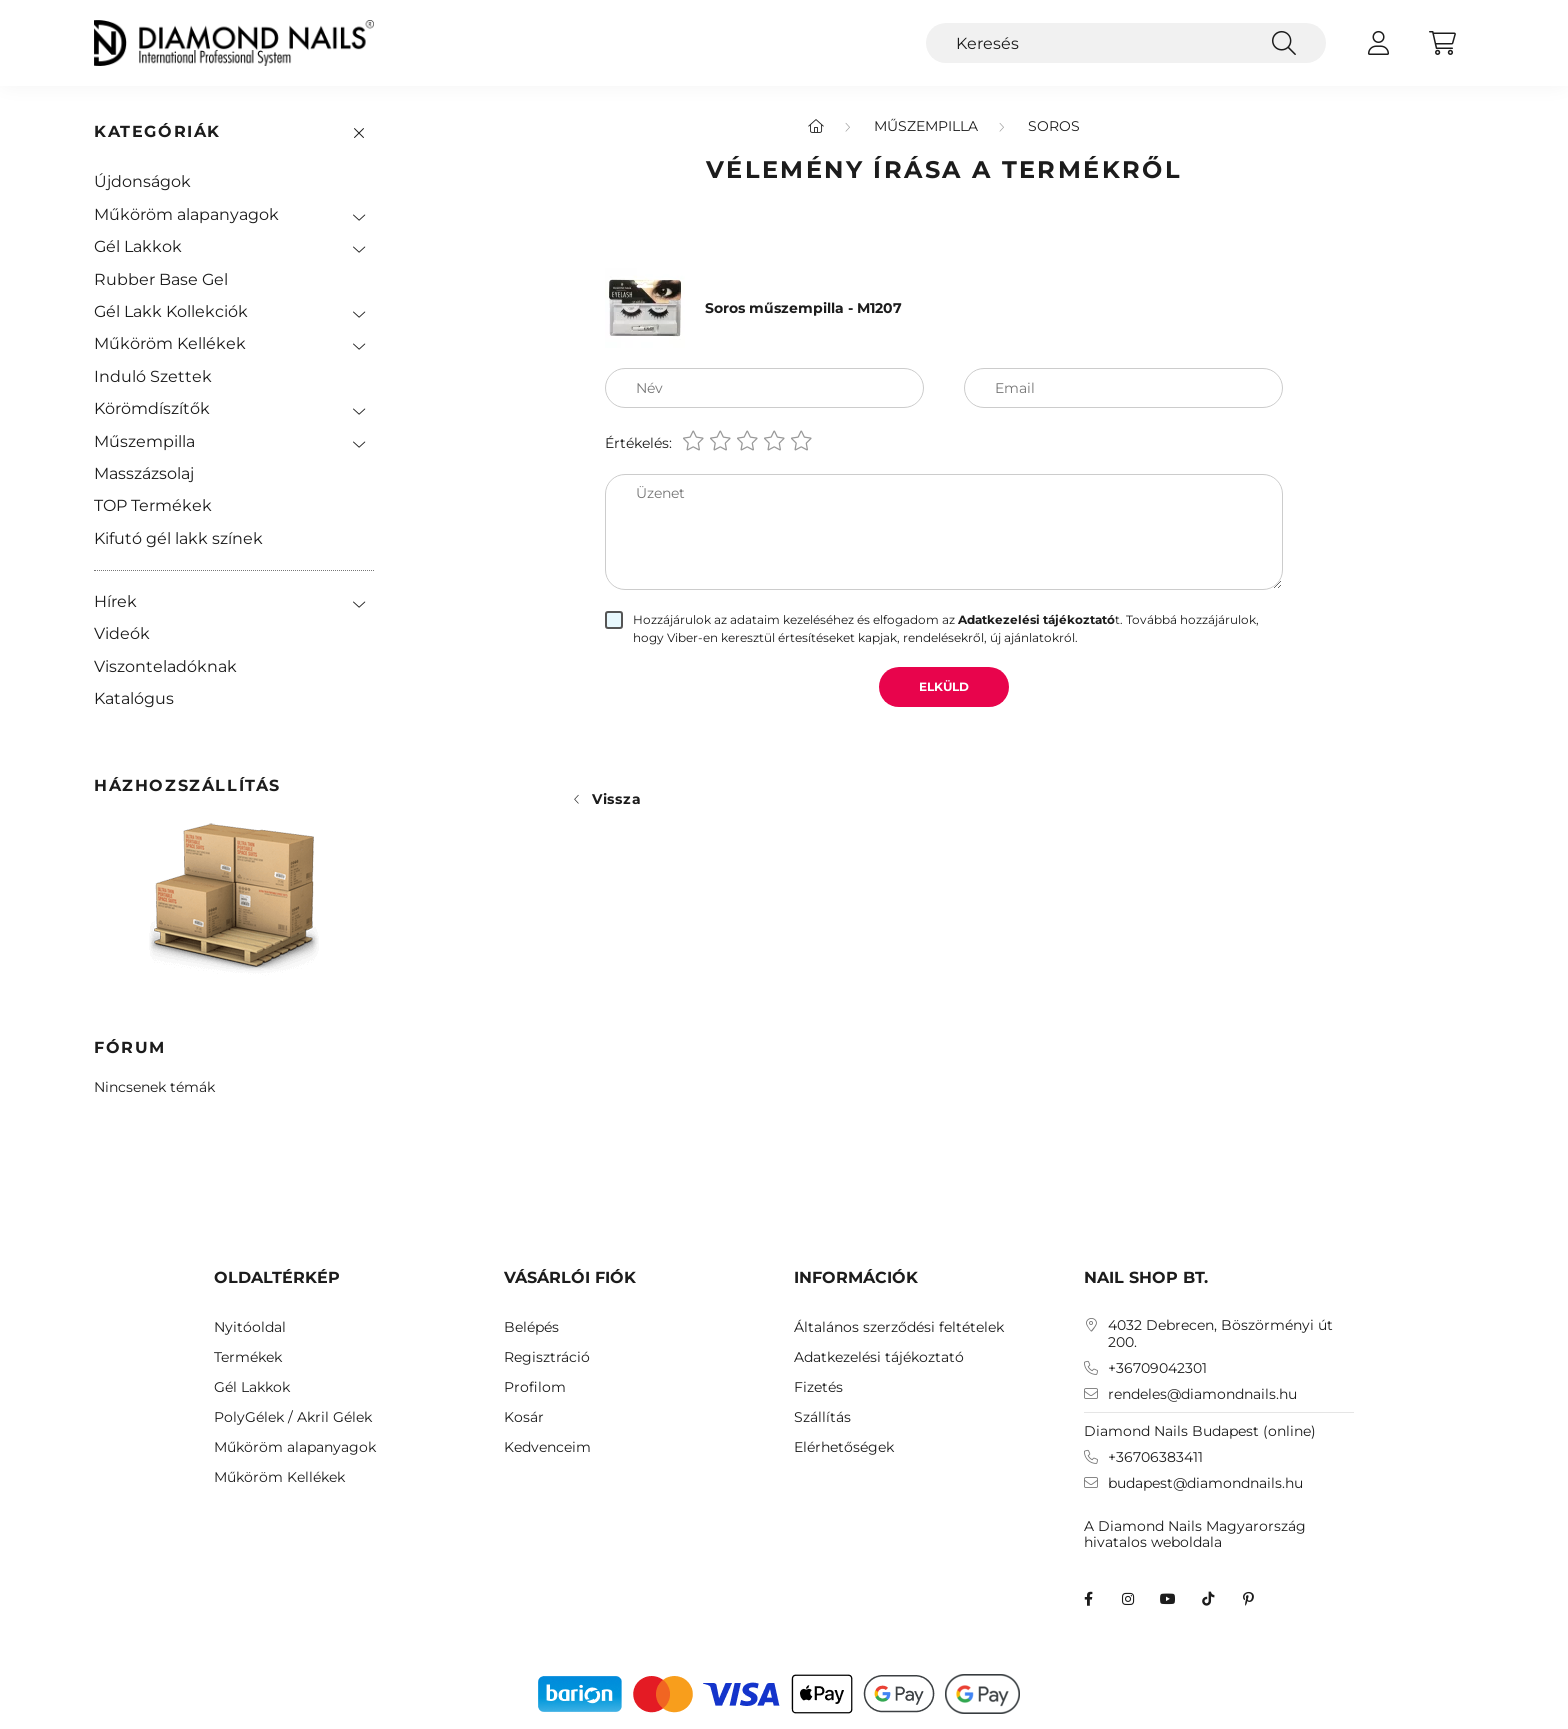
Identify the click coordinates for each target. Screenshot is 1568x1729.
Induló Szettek (153, 376)
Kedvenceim (547, 1447)
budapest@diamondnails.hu (1205, 1483)
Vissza (616, 799)
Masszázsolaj (144, 473)
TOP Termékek (153, 505)
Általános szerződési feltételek (899, 1327)
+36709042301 (1157, 1368)
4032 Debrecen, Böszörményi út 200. (1220, 1334)
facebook (1088, 1599)
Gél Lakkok (138, 246)
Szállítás (822, 1417)
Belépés (531, 1327)
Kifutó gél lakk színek (178, 538)
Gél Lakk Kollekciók (171, 311)
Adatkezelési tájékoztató (879, 1357)
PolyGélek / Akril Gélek (293, 1417)
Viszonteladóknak (165, 666)
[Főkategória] (816, 126)
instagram (1128, 1599)
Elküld (944, 686)
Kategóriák (157, 131)
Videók (122, 633)
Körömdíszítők (152, 408)
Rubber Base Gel (161, 279)
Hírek (115, 601)
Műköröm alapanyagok (186, 214)
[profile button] (1378, 43)
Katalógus (134, 698)
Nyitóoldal (250, 1327)
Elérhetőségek (844, 1447)
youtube (1168, 1599)
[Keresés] (1126, 43)
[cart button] (1442, 43)
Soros (1054, 126)
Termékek (248, 1357)
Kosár (524, 1417)
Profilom (535, 1387)
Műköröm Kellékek (170, 343)
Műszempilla (144, 441)
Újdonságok (142, 181)
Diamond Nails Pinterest (1248, 1599)
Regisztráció (547, 1357)
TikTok (1208, 1599)
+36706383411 (1155, 1457)
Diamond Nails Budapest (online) (1200, 1431)
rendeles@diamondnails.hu (1202, 1394)
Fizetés (818, 1387)
